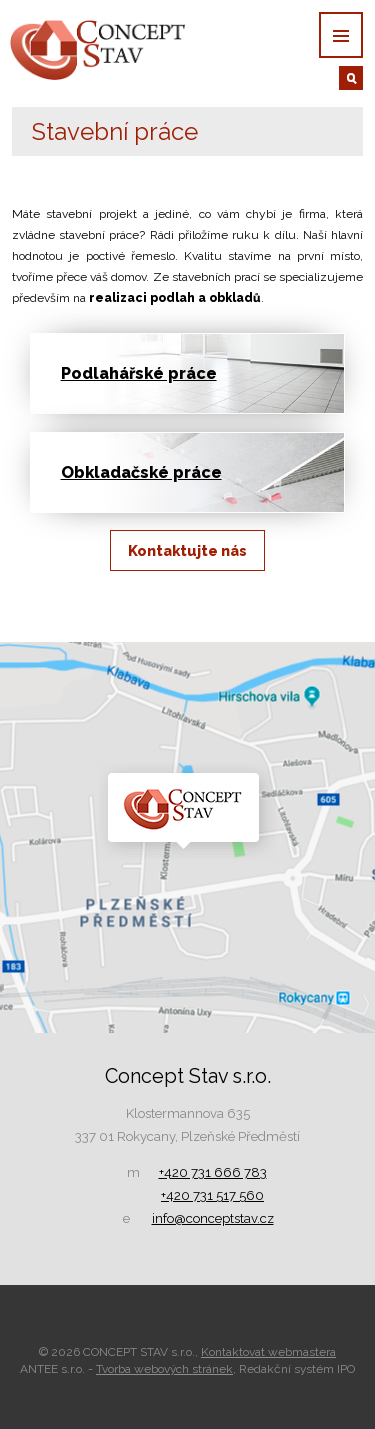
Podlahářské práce (139, 373)
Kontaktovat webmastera (268, 1352)
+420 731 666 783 (213, 1172)
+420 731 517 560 (212, 1195)
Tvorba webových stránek (164, 1369)
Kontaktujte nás (187, 550)
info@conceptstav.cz (213, 1218)
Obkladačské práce (141, 472)
